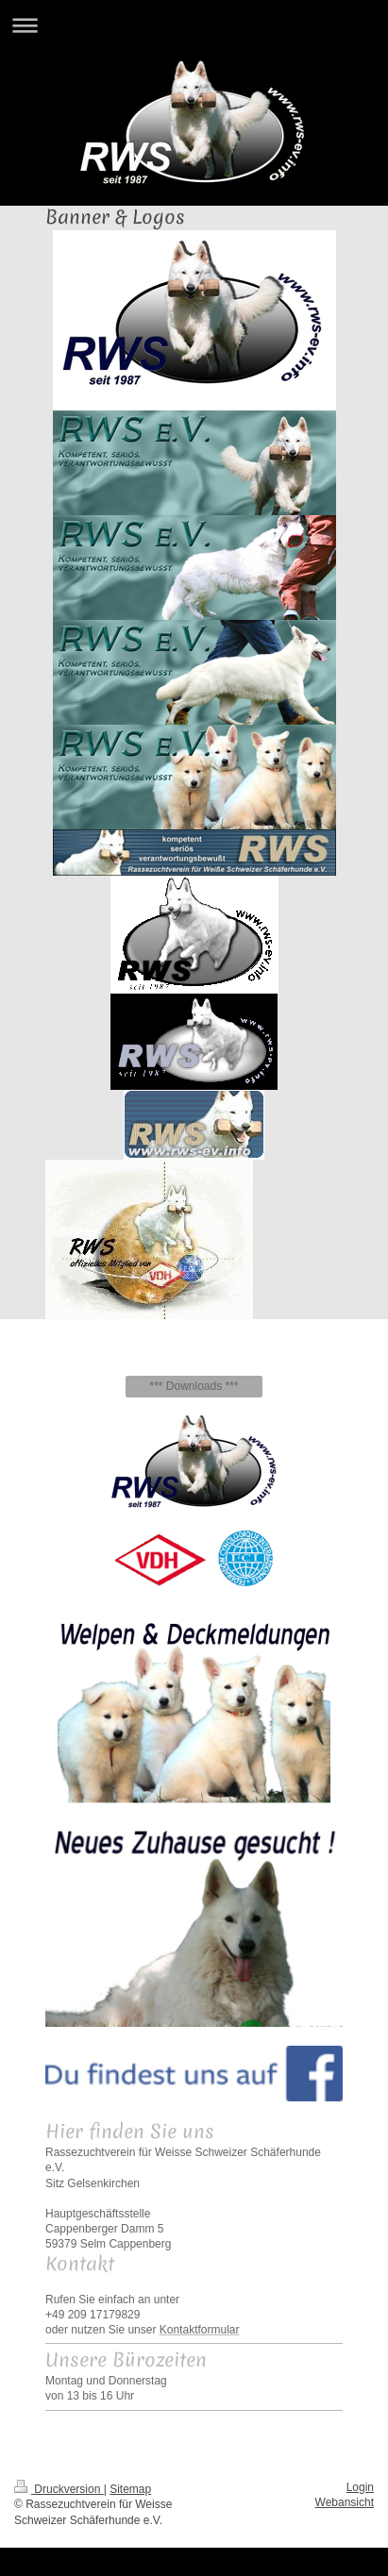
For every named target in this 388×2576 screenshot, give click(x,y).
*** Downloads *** (193, 1386)
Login (360, 2487)
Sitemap (130, 2489)
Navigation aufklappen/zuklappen (194, 25)
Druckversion (59, 2489)
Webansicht (344, 2502)
